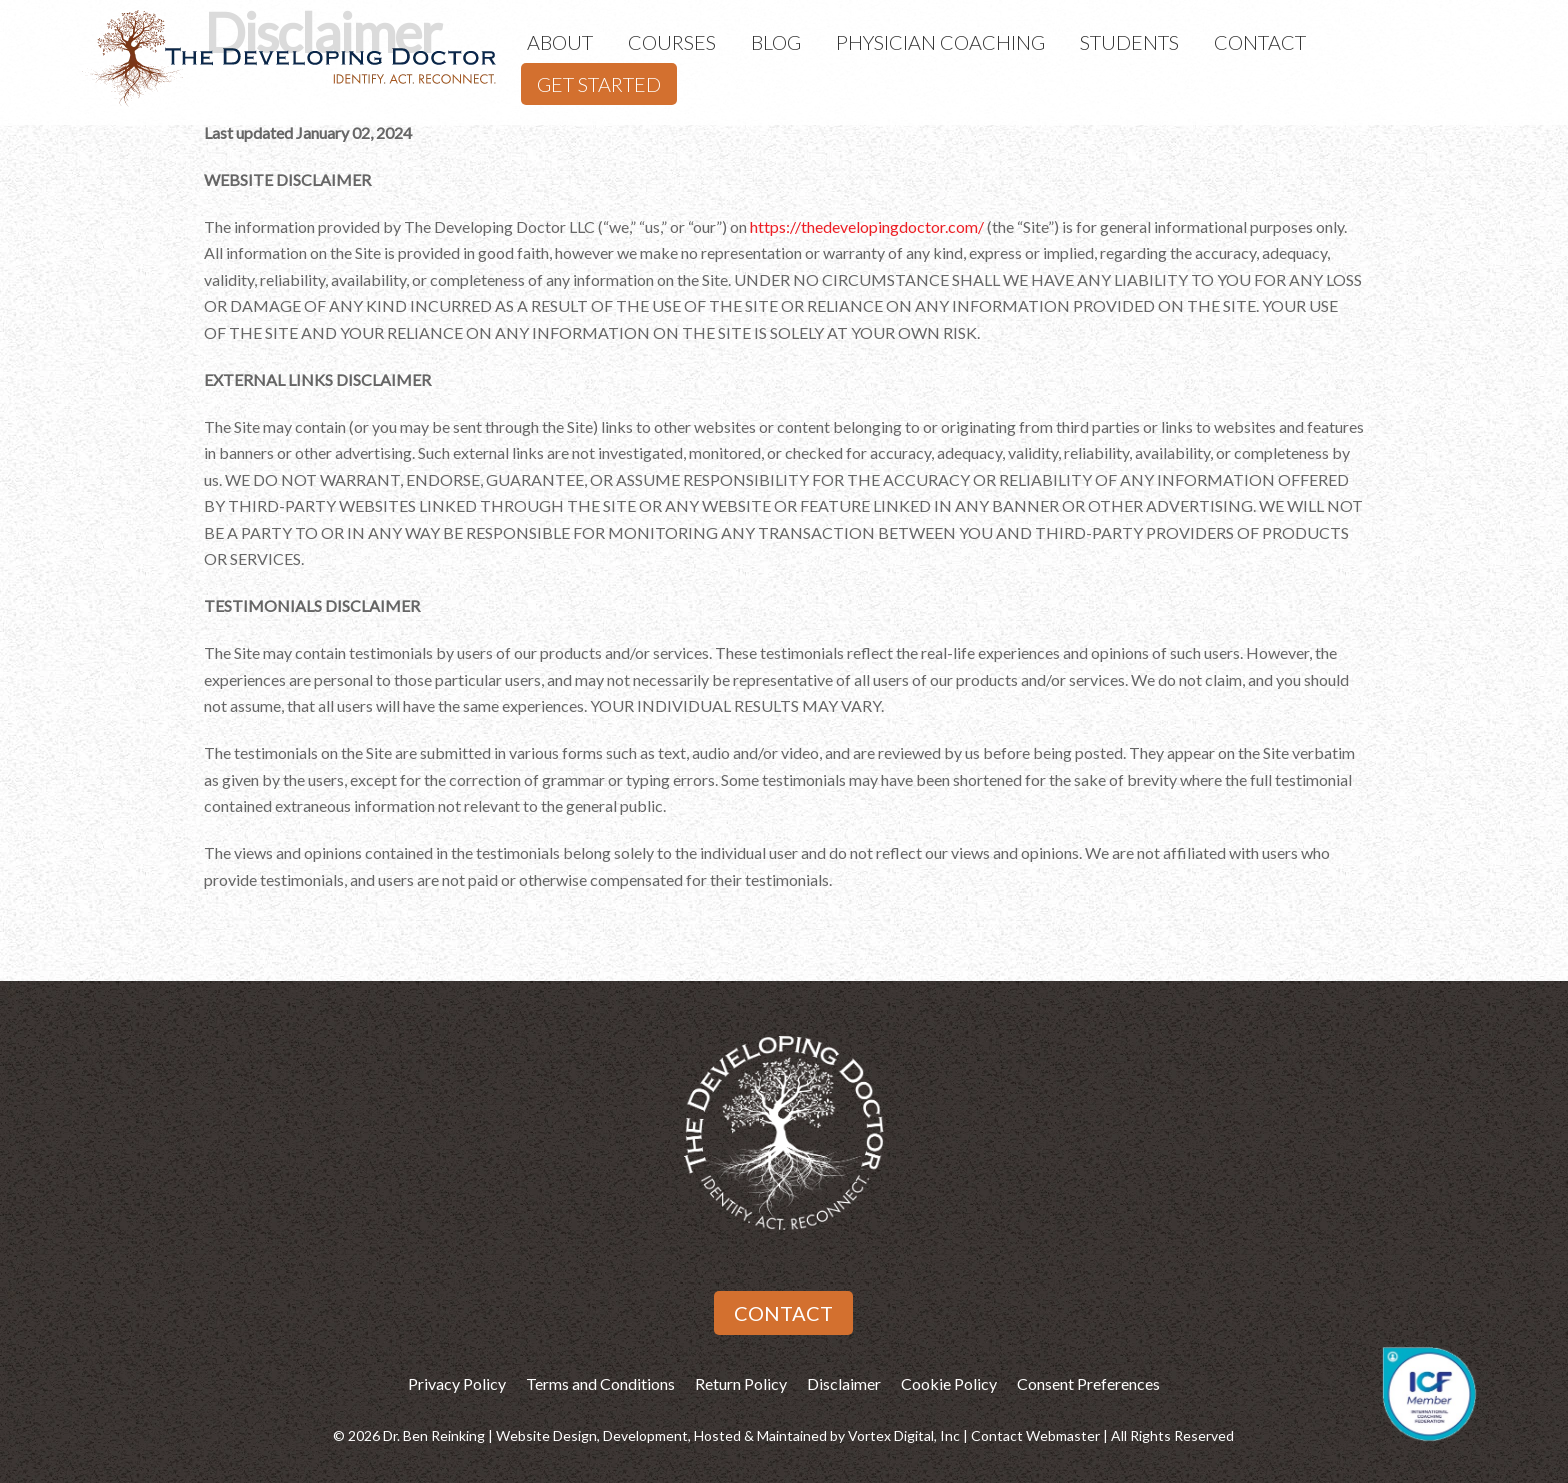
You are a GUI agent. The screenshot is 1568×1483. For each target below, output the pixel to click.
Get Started (599, 84)
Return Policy (741, 1383)
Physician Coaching (940, 42)
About (560, 42)
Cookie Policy (949, 1383)
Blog (776, 42)
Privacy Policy (457, 1383)
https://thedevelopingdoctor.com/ (867, 226)
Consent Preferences (1088, 1383)
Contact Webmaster (1035, 1435)
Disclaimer (844, 1383)
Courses (672, 42)
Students (1129, 42)
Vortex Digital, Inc (904, 1435)
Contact (1260, 42)
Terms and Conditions (600, 1383)
